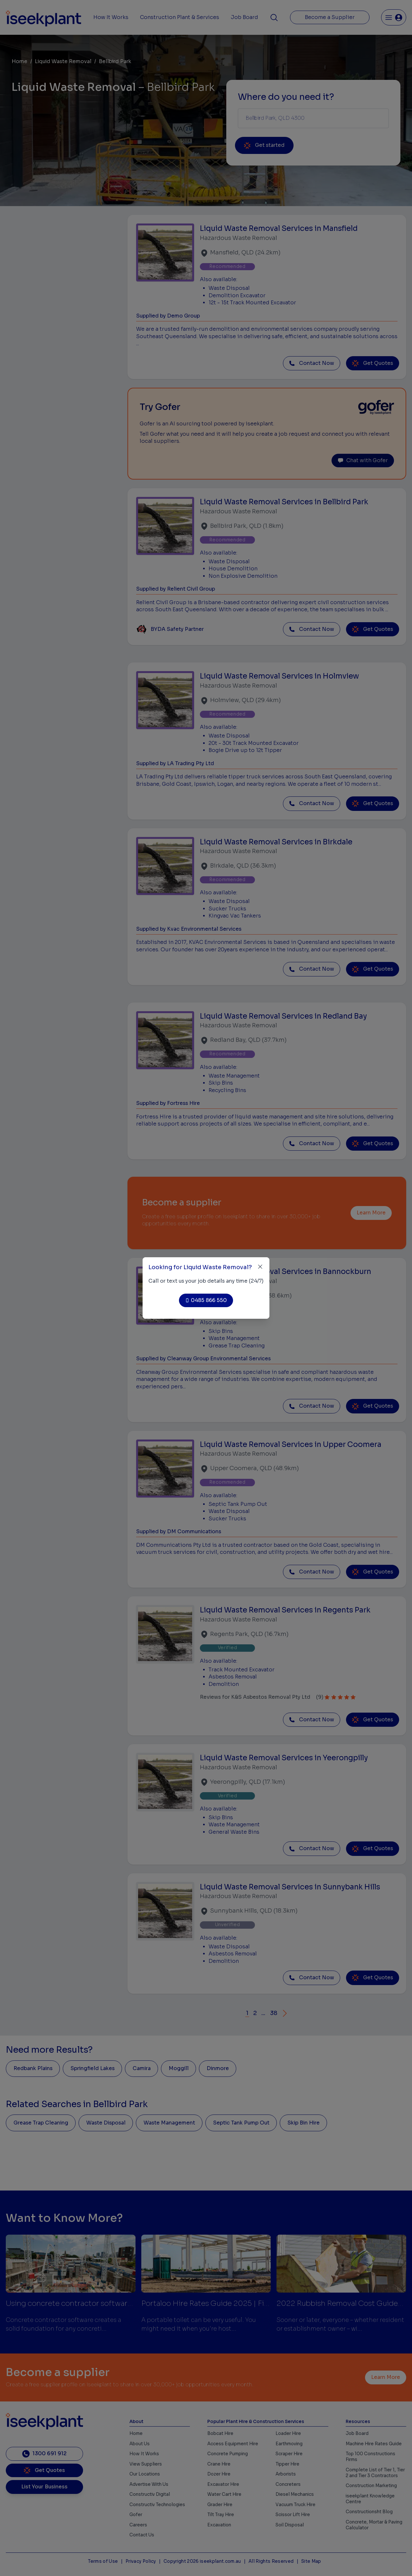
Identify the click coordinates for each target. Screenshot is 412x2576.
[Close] (260, 1266)
